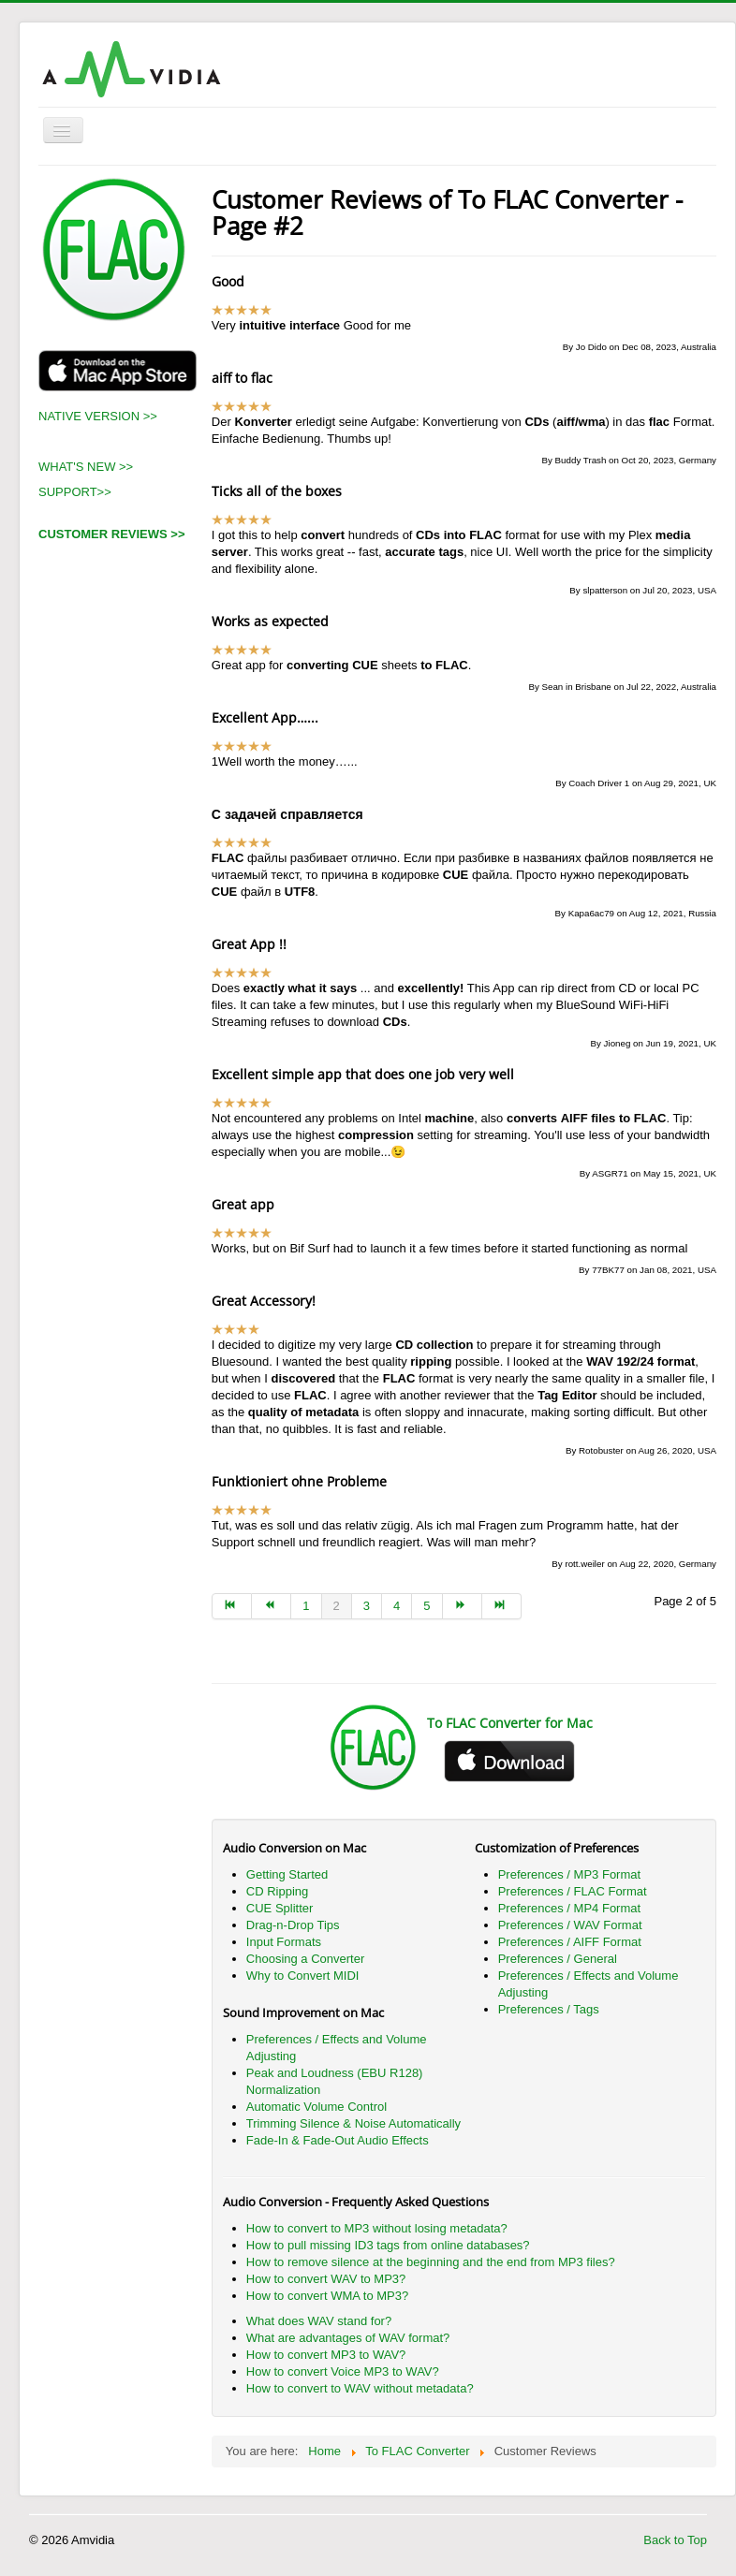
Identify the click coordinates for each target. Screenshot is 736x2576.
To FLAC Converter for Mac (510, 1723)
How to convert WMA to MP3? (327, 2296)
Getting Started (287, 1874)
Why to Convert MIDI (303, 1976)
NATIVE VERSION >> (97, 416)
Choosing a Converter (305, 1959)
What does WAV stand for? (318, 2321)
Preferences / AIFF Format (569, 1942)
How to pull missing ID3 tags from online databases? (388, 2245)
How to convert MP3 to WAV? (326, 2355)
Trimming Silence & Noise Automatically (353, 2123)
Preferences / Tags (548, 2009)
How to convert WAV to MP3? (326, 2279)
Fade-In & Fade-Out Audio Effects (337, 2140)
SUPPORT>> (74, 492)
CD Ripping (277, 1891)
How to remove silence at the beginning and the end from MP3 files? (430, 2262)
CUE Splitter (280, 1908)
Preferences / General (557, 1959)
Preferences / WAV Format (570, 1925)
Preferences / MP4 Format (569, 1908)
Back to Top (675, 2540)
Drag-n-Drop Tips (293, 1925)
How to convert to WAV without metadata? (360, 2388)
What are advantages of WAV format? (348, 2338)
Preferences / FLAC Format (572, 1891)
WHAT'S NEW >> (85, 467)
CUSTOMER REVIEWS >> (111, 534)
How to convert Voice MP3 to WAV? (342, 2371)
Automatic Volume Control (316, 2107)
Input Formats (283, 1942)
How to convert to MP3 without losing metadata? (377, 2228)
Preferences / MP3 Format (569, 1874)
